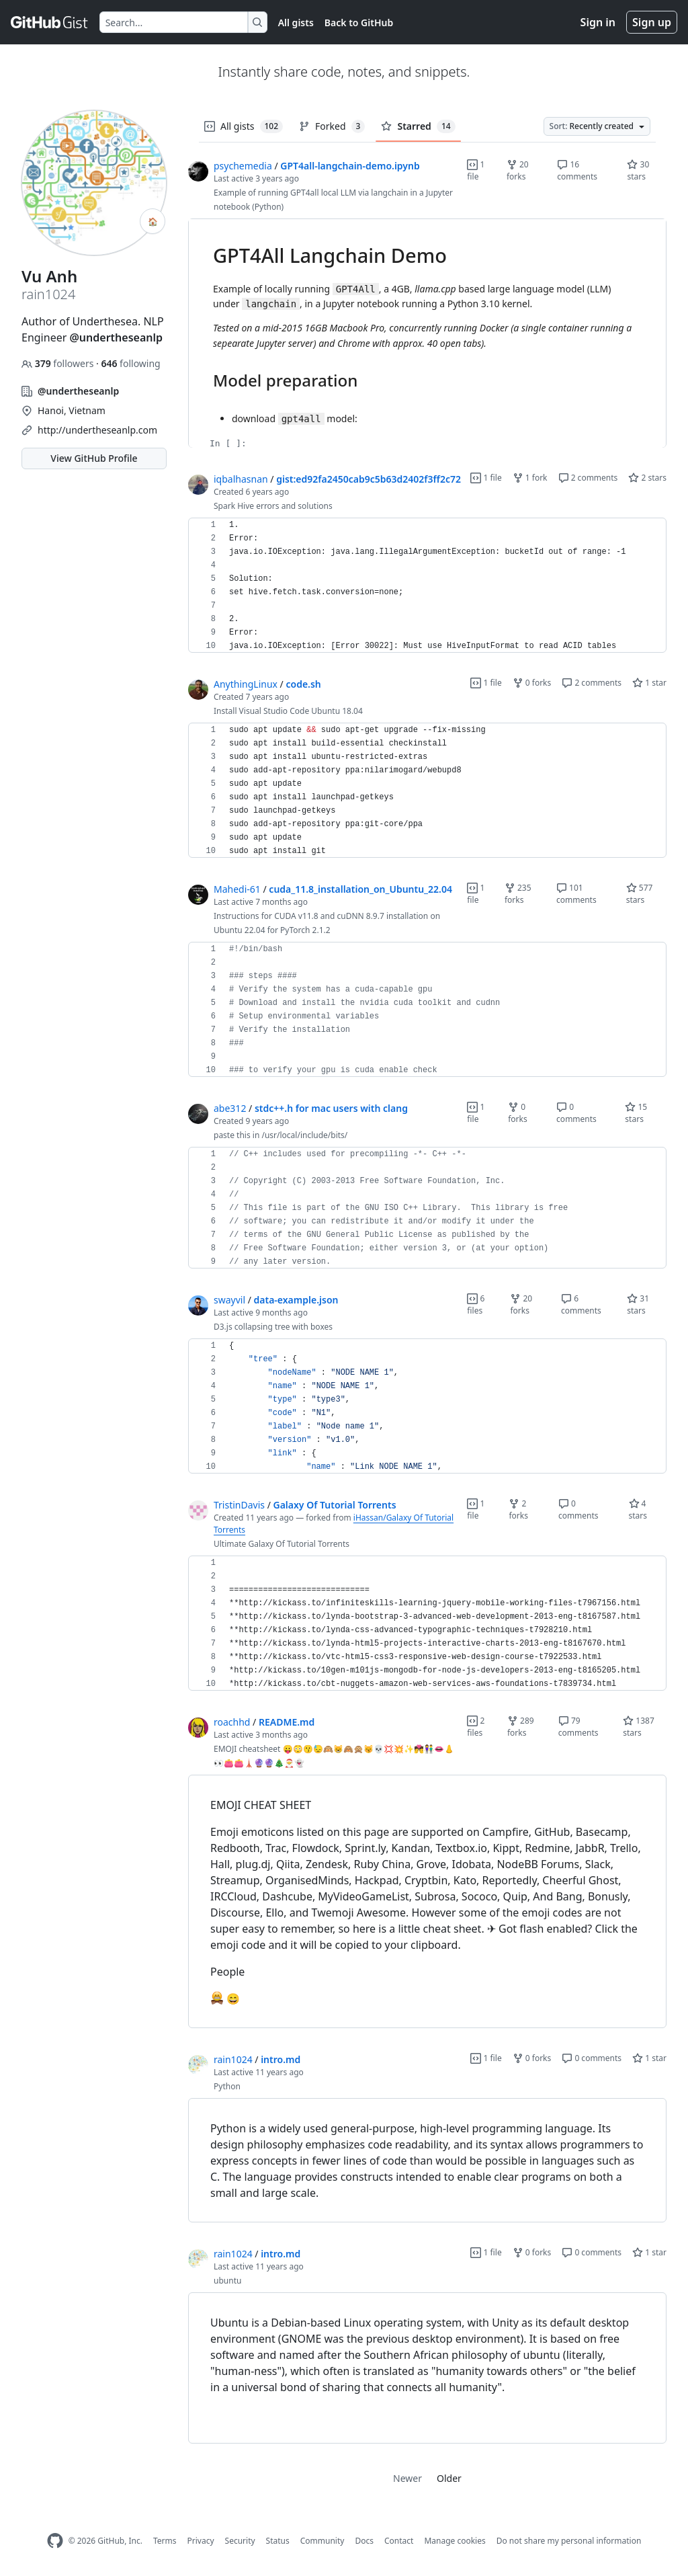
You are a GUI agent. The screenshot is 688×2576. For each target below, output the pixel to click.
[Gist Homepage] (50, 22)
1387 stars (638, 1726)
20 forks (518, 170)
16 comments (577, 170)
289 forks (520, 1726)
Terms (165, 2540)
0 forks (532, 682)
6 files (475, 1304)
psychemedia (243, 165)
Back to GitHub (359, 22)
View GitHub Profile (93, 458)
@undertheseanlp (116, 337)
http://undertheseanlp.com (97, 430)
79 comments (578, 1726)
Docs (364, 2540)
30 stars (638, 170)
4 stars (638, 1509)
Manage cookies (454, 2540)
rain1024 (233, 2059)
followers (59, 363)
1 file (475, 170)
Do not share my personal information (569, 2540)
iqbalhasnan (241, 479)
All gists (296, 22)
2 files (475, 1726)
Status (278, 2540)
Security (240, 2540)
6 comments (581, 1304)
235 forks (518, 893)
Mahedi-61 (237, 889)
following (130, 363)
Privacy (200, 2540)
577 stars (639, 893)
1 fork (530, 477)
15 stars (636, 1113)
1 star (649, 682)
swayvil (229, 1299)
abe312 (230, 1108)
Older (449, 2478)
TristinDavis (239, 1504)
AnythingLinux (245, 684)
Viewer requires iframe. (427, 333)
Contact (398, 2540)
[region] (427, 333)
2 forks (518, 1509)
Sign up (651, 22)
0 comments (576, 1113)
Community (322, 2540)
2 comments (588, 477)
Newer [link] (407, 2478)
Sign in (597, 22)
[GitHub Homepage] (55, 2540)
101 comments (576, 893)
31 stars (638, 1304)
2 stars (647, 477)
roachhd (232, 1722)
